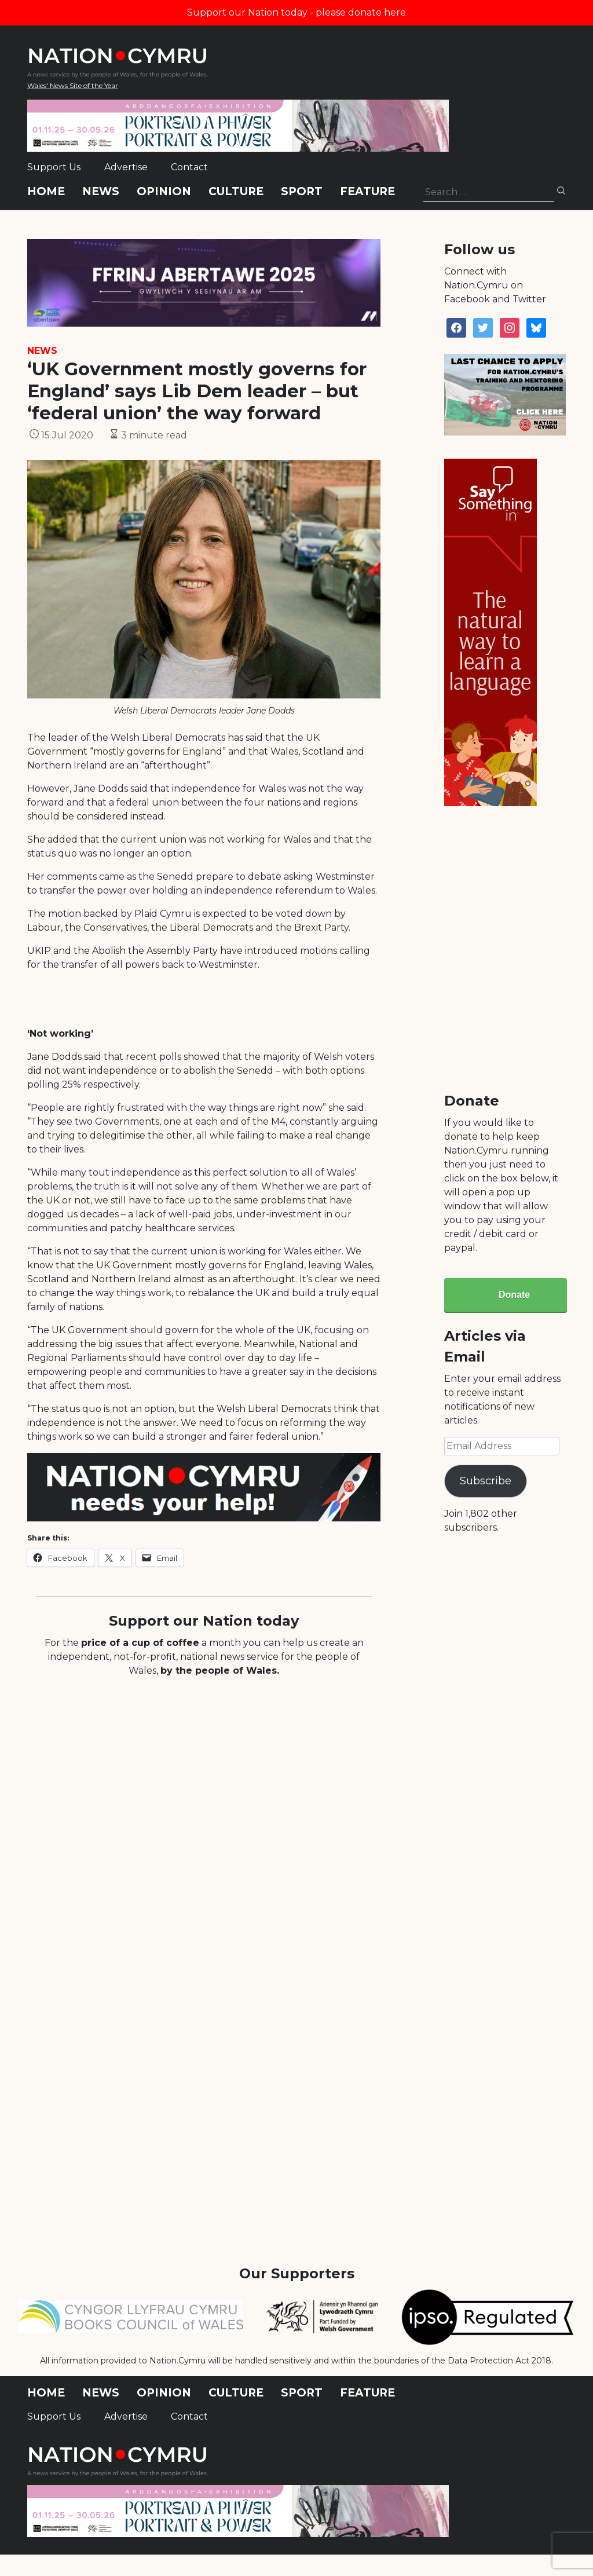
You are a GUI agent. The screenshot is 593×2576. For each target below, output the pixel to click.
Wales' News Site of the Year (72, 85)
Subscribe (485, 1480)
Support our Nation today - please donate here (296, 12)
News (100, 191)
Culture (235, 191)
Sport (302, 191)
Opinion (164, 191)
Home (46, 191)
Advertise (126, 167)
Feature (367, 191)
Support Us (53, 167)
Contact (189, 167)
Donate (514, 1295)
